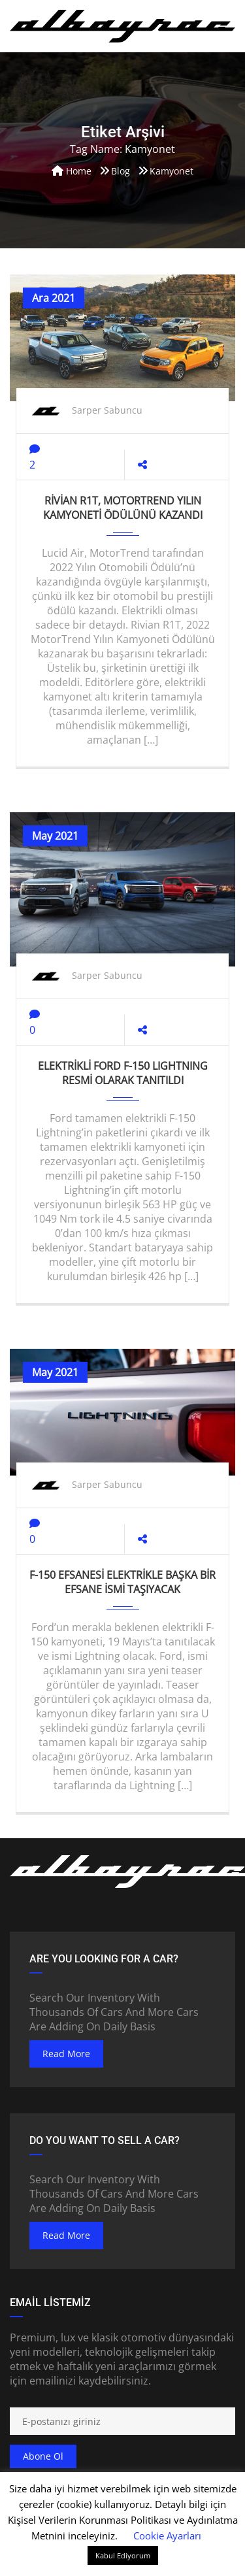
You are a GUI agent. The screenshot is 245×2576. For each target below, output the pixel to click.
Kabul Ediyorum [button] (122, 2555)
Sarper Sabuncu (107, 410)
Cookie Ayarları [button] (167, 2535)
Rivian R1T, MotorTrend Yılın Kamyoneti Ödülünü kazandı (123, 507)
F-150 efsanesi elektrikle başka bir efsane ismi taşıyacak (122, 1582)
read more (66, 2053)
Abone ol (43, 2456)
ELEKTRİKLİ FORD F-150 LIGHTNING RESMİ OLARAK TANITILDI (123, 1073)
